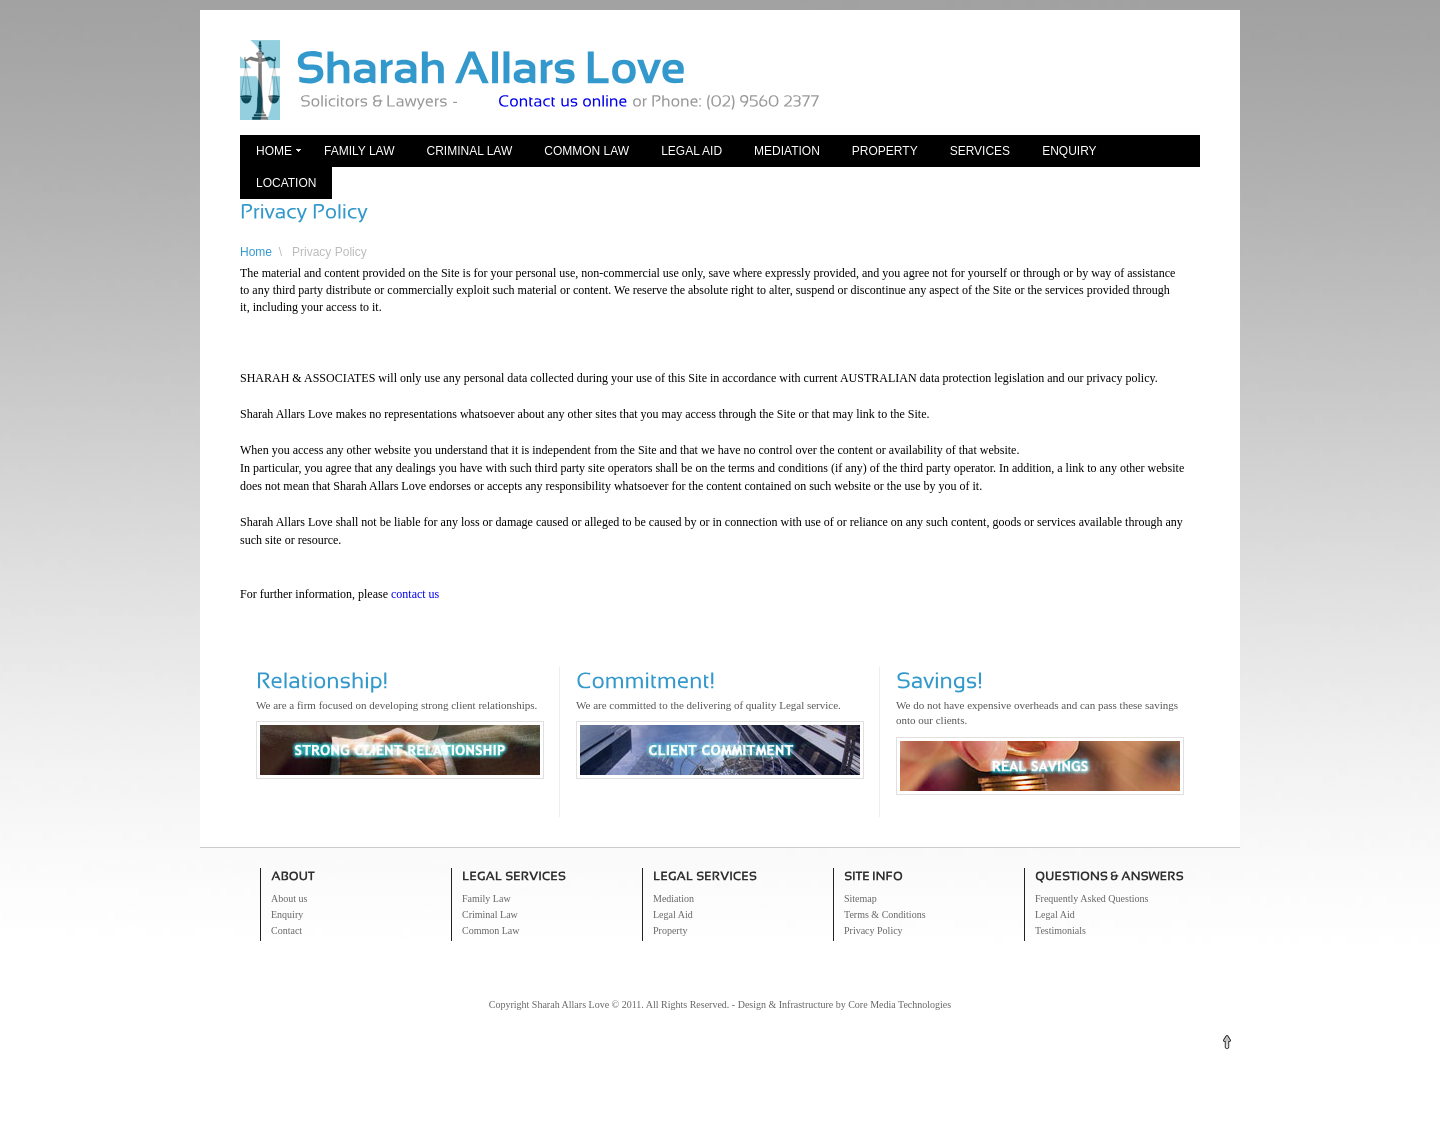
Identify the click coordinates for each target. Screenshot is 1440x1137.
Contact (286, 930)
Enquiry (1069, 151)
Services (980, 151)
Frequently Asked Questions (1091, 898)
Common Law (586, 151)
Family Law (359, 151)
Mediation (787, 151)
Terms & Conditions (885, 914)
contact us (415, 594)
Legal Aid (691, 151)
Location (286, 183)
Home (274, 151)
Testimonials (1060, 930)
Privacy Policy (329, 252)
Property (885, 151)
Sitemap (860, 898)
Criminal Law (469, 151)
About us (289, 898)
